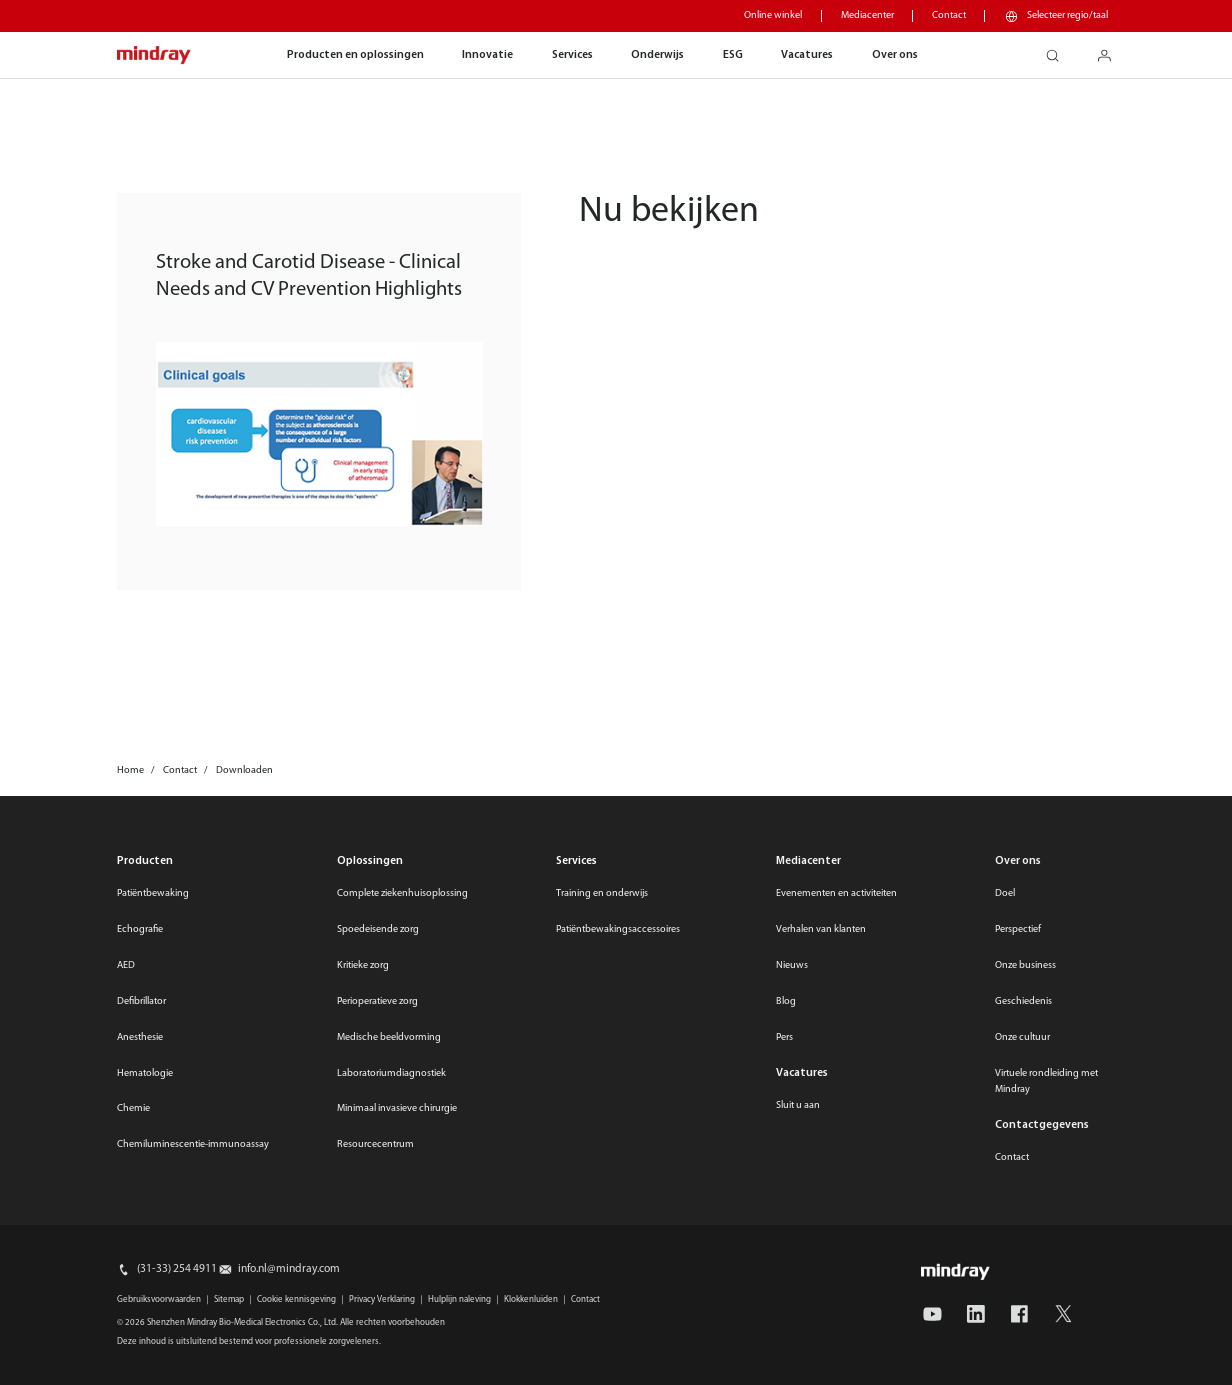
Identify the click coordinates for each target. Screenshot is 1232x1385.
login (1112, 50)
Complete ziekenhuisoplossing (402, 893)
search (1060, 50)
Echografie (140, 929)
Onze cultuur (1022, 1037)
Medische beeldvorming (389, 1037)
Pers (784, 1037)
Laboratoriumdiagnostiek (391, 1073)
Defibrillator (141, 1001)
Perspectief (1018, 929)
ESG (733, 55)
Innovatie (487, 55)
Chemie (133, 1108)
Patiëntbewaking (153, 893)
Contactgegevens (1042, 1125)
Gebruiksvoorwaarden (159, 1299)
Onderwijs (657, 55)
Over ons (895, 55)
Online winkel (773, 15)
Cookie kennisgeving (296, 1299)
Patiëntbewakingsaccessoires (618, 929)
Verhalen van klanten (821, 929)
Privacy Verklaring (382, 1299)
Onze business (1025, 965)
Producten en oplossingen (355, 55)
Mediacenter (867, 15)
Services (572, 55)
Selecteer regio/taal (1067, 15)
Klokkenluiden (531, 1299)
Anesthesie (140, 1037)
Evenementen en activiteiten (836, 893)
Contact (949, 15)
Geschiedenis (1023, 1001)
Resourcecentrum (375, 1144)
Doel (1005, 893)
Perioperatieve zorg (377, 1001)
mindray (154, 55)
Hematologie (145, 1073)
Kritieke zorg (363, 965)
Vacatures (807, 55)
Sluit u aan (798, 1105)
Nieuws (792, 965)
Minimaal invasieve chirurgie (397, 1108)
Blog (786, 1001)
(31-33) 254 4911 (177, 1269)
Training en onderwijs (602, 893)
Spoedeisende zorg (378, 929)
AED (126, 965)
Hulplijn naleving (459, 1299)
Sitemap (229, 1299)
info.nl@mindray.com (289, 1269)
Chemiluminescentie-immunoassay (193, 1144)
